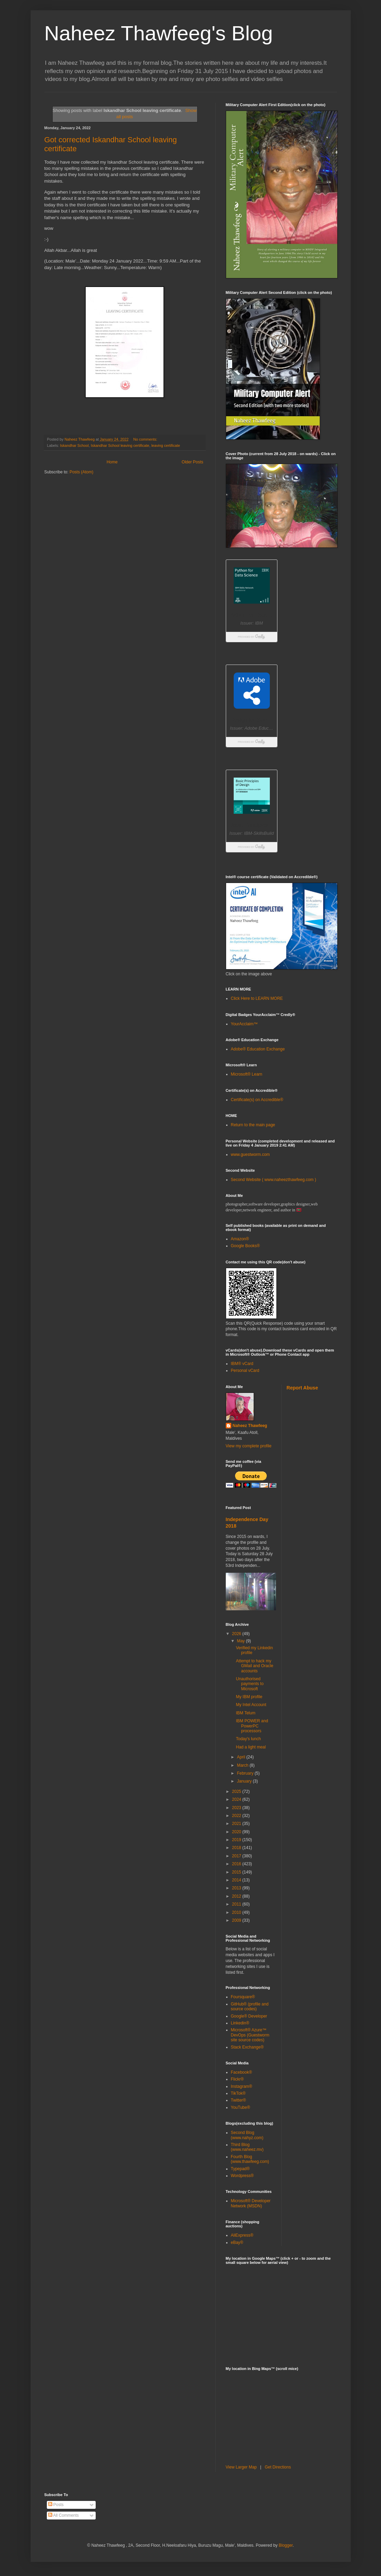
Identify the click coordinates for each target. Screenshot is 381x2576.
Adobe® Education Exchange (258, 1049)
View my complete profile (249, 1446)
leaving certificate (165, 445)
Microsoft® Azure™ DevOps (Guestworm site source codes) (250, 2035)
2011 (237, 1904)
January (245, 1781)
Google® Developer (249, 2016)
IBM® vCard (242, 1363)
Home (112, 462)
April (241, 1757)
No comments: (145, 439)
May (241, 1641)
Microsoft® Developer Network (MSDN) (251, 2203)
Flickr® (237, 2079)
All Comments (63, 2515)
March (243, 1765)
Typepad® (240, 2168)
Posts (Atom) (81, 472)
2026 (237, 1633)
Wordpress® (242, 2175)
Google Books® (245, 1245)
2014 (237, 1880)
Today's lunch (248, 1738)
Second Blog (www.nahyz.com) (247, 2135)
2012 (237, 1896)
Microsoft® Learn (247, 1074)
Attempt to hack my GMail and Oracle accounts (254, 1666)
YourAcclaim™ (244, 1024)
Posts (56, 2504)
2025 (237, 1791)
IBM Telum (245, 1713)
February (245, 1773)
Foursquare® (243, 1996)
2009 (237, 1920)
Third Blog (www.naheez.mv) (247, 2147)
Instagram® (241, 2086)
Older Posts (192, 462)
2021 (237, 1823)
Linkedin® (240, 2023)
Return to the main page (253, 1124)
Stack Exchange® (247, 2047)
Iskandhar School (74, 445)
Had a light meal (251, 1747)
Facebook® (241, 2072)
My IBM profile (249, 1696)
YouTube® (240, 2107)
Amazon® (240, 1238)
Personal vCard (245, 1370)
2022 (237, 1815)
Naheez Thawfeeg (250, 1425)
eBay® (237, 2242)
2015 (237, 1872)
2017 (237, 1856)
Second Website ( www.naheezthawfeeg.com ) (273, 1179)
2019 (237, 1839)
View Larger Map (241, 2467)
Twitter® (238, 2100)
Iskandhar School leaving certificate (120, 445)
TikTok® (238, 2093)
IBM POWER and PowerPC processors (252, 1725)
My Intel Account (251, 1704)
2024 (237, 1799)
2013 (237, 1888)
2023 (237, 1807)
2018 (237, 1847)
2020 (237, 1831)
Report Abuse (302, 1387)
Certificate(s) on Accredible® (257, 1099)
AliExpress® (242, 2235)
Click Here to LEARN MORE (257, 998)
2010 (237, 1912)
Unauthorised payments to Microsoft (249, 1683)
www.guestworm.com (250, 1154)
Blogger (286, 2545)
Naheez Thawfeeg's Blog (158, 33)
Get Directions (278, 2467)
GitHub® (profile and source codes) (250, 2006)
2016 (237, 1863)
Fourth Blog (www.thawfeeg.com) (250, 2159)
